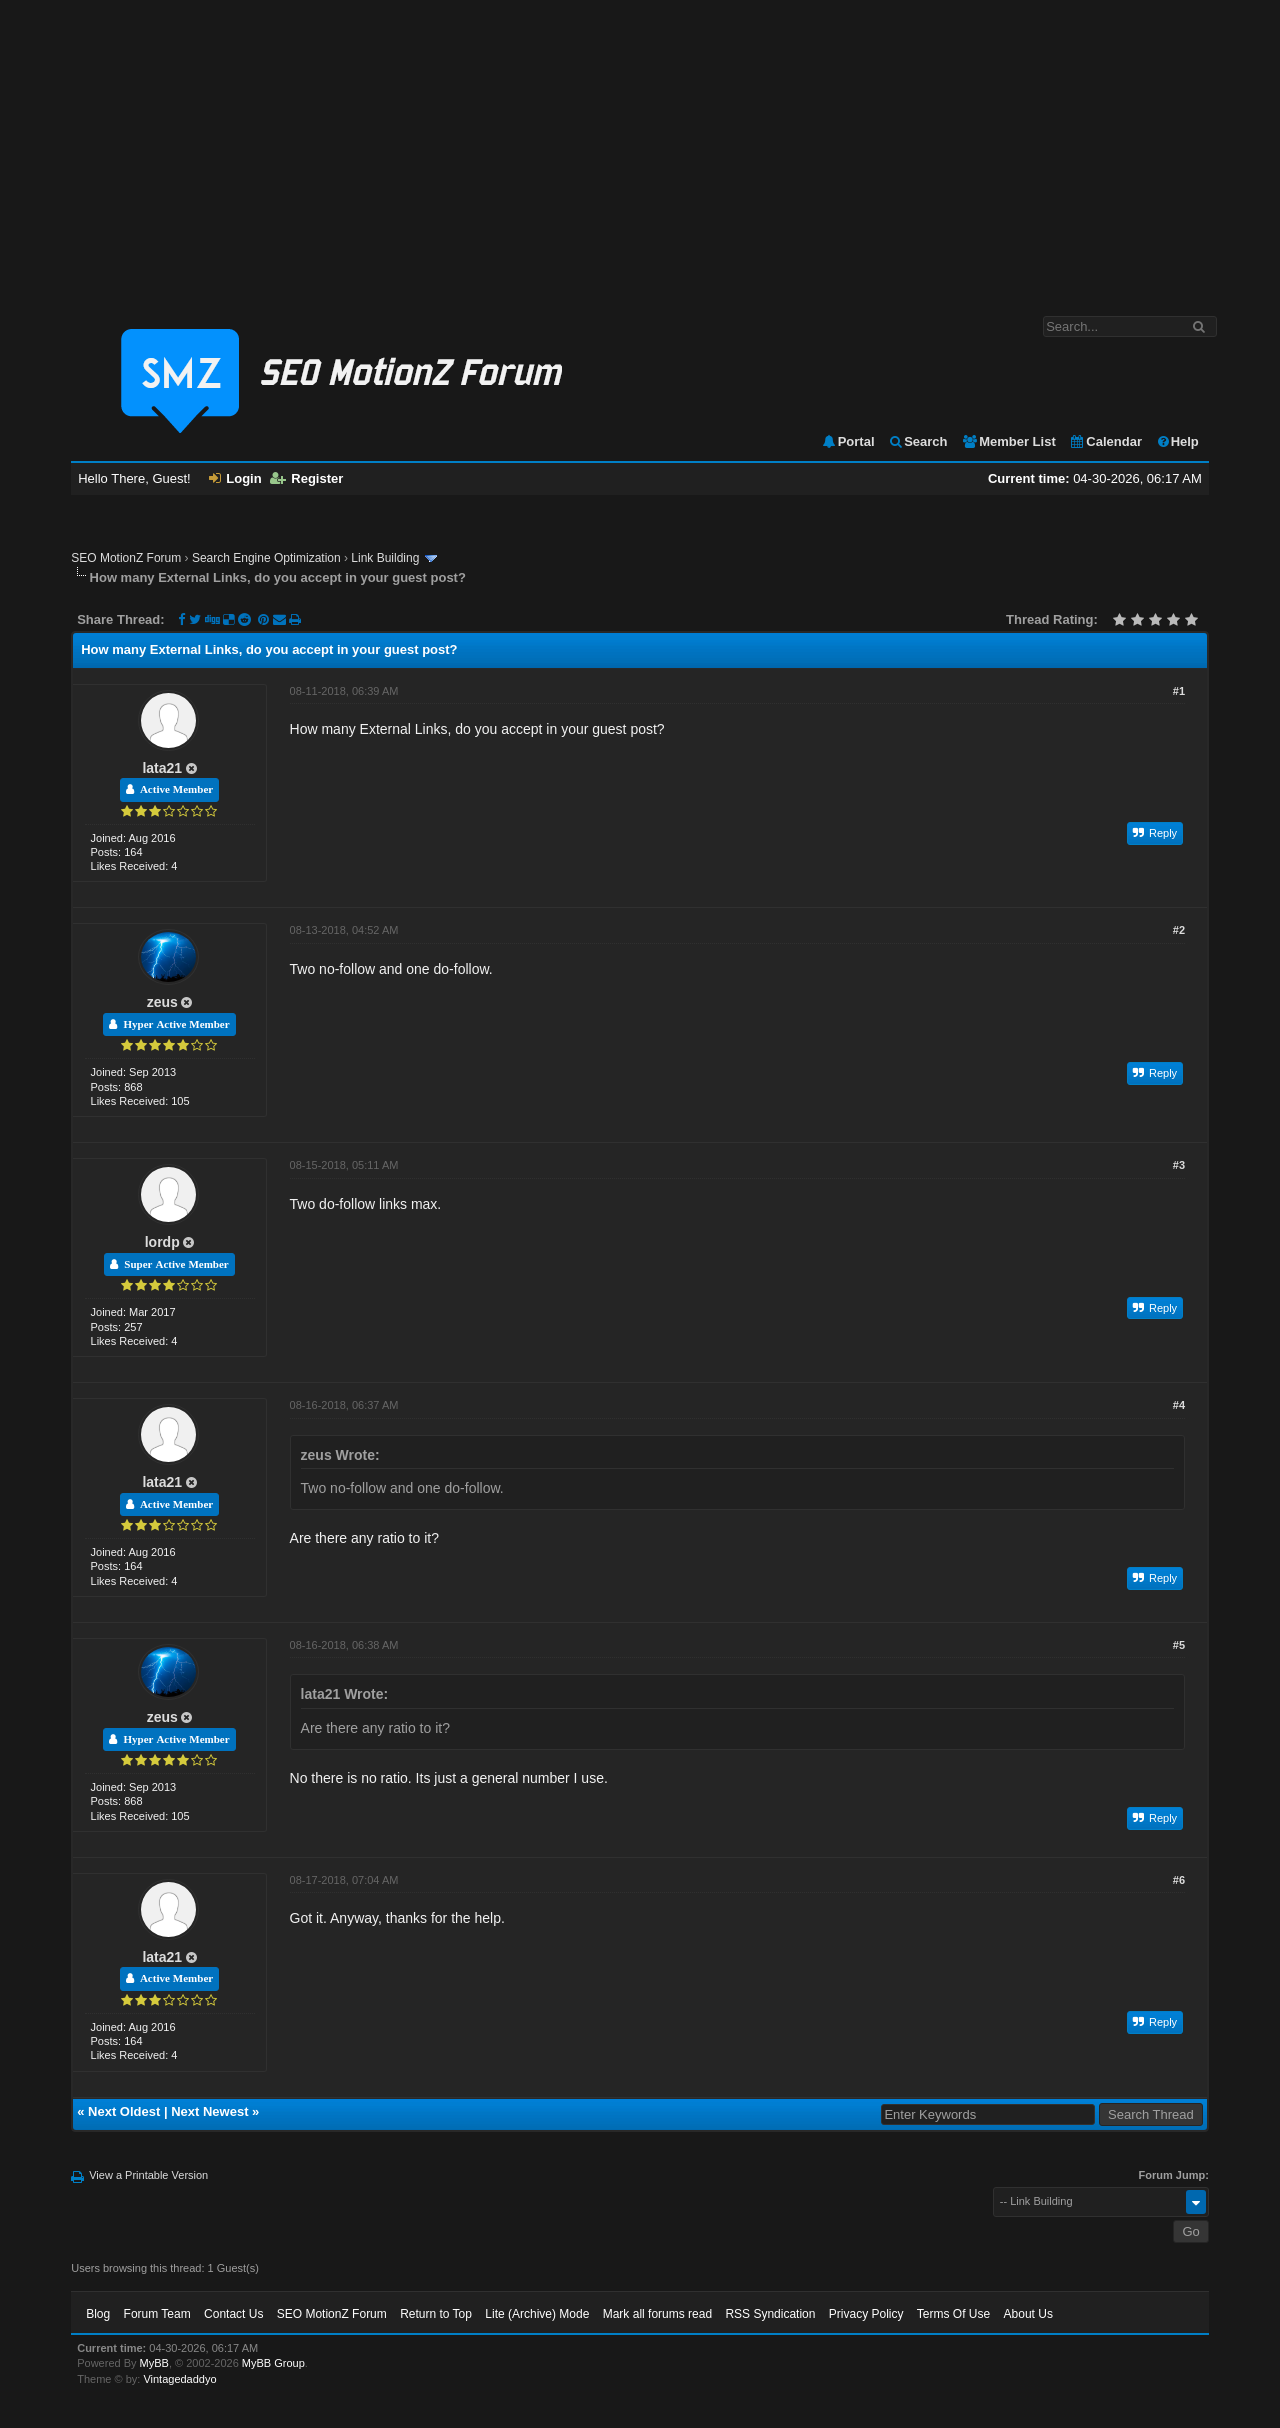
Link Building (385, 558)
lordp (162, 1242)
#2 (1179, 930)
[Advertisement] (640, 148)
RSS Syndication (770, 2314)
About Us (1028, 2314)
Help (1177, 441)
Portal (848, 441)
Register (306, 478)
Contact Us (233, 2314)
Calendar (1105, 441)
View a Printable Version (148, 2175)
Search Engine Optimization (266, 558)
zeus (162, 1002)
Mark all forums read (657, 2314)
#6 (1179, 1880)
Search (917, 441)
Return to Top (436, 2314)
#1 (1179, 691)
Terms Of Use (953, 2314)
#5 (1179, 1645)
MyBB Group (273, 2363)
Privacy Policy (866, 2314)
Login (235, 478)
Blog (98, 2314)
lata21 (162, 768)
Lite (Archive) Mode (537, 2314)
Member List (1008, 441)
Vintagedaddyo (179, 2379)
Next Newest (209, 2111)
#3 (1179, 1165)
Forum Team (157, 2314)
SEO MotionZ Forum (126, 558)
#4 (1179, 1405)
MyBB (154, 2363)
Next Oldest (124, 2111)
